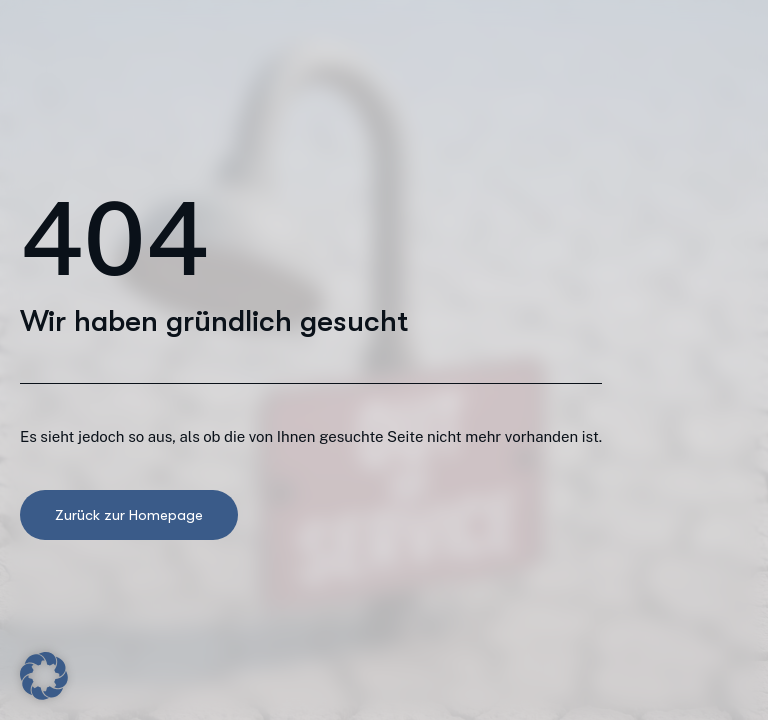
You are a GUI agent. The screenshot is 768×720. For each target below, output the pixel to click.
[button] (44, 676)
